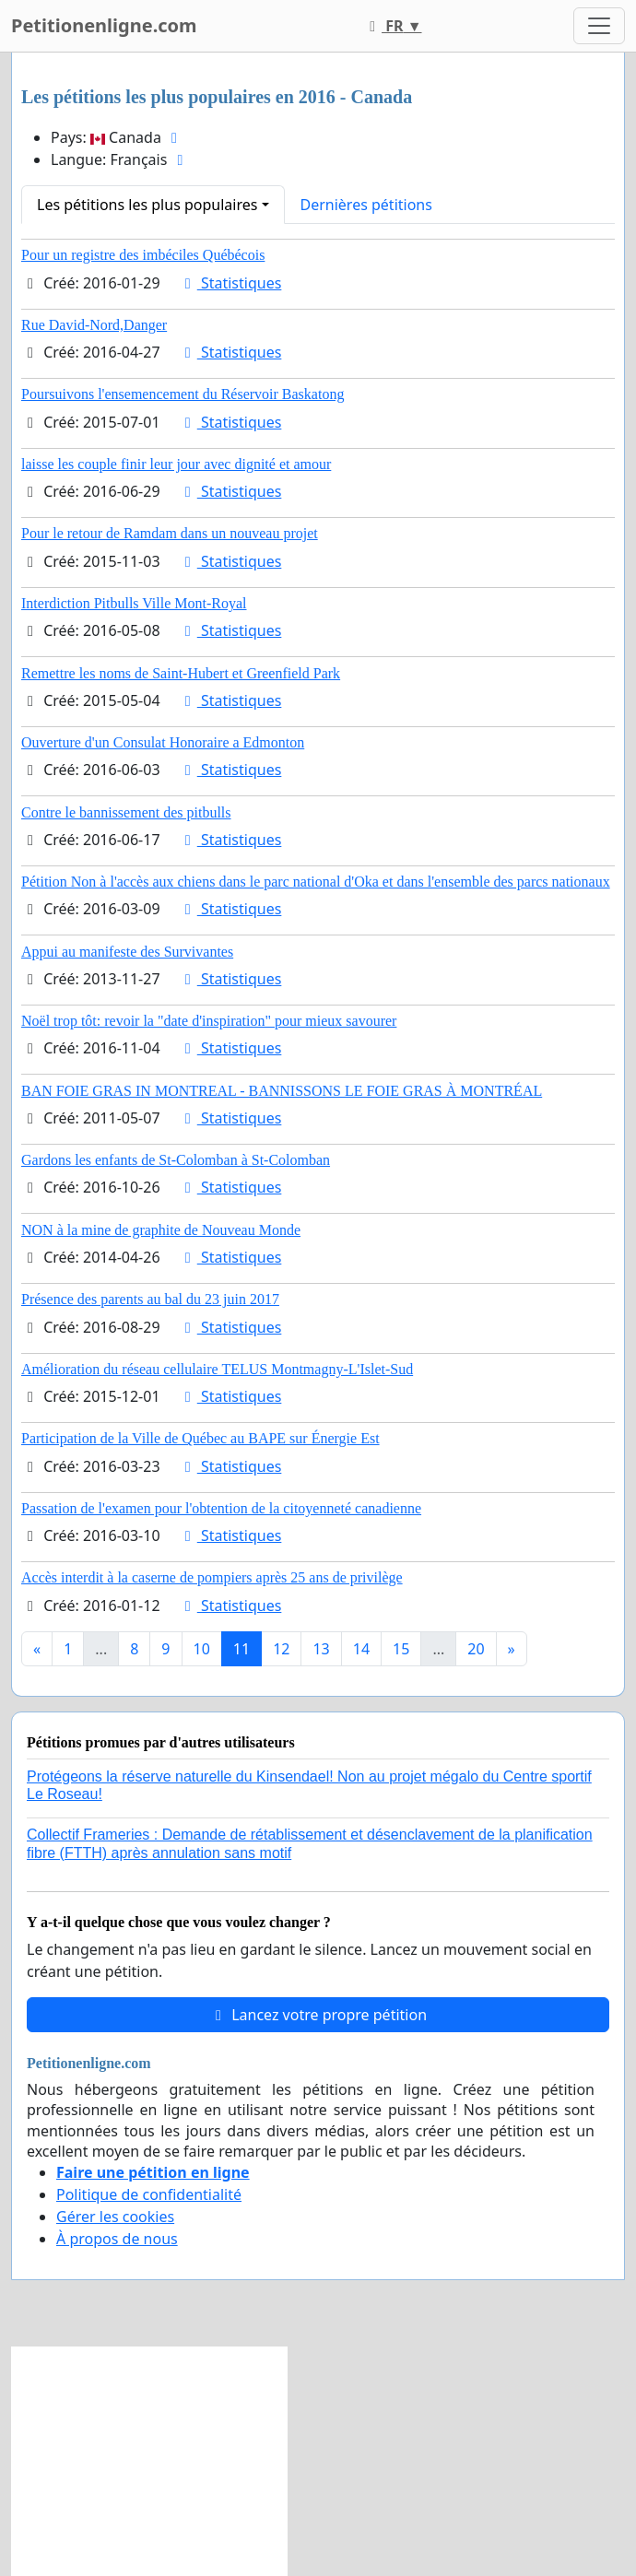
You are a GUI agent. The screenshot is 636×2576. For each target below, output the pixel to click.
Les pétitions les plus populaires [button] (147, 204)
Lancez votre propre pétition (318, 2015)
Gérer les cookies (115, 2216)
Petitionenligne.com (104, 25)
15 (401, 1649)
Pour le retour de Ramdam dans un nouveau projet (169, 533)
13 (320, 1649)
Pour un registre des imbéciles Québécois (143, 255)
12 (281, 1649)
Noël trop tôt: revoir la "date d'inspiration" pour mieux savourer (208, 1021)
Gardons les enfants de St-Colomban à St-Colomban (175, 1160)
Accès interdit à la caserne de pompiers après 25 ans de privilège (212, 1577)
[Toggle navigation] (599, 25)
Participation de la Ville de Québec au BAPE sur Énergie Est (200, 1438)
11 (241, 1649)
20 (475, 1649)
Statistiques (230, 283)
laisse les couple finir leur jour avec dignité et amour (176, 464)
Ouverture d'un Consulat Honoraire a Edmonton (162, 742)
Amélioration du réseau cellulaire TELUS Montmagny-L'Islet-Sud (217, 1369)
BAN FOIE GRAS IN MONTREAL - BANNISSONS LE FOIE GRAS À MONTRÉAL (281, 1091)
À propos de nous (117, 2239)
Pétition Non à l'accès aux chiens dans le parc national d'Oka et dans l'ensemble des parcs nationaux (315, 881)
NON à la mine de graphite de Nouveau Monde (160, 1230)
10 (202, 1649)
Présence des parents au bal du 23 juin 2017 (150, 1299)
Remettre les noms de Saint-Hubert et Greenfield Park (180, 673)
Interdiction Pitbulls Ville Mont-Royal (134, 603)
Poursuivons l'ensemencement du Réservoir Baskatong (182, 394)
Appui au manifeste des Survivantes (127, 951)
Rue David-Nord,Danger (94, 325)
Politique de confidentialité (148, 2194)
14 (361, 1649)
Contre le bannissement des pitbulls (126, 812)
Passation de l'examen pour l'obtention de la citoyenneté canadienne (221, 1508)
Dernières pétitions (366, 204)
